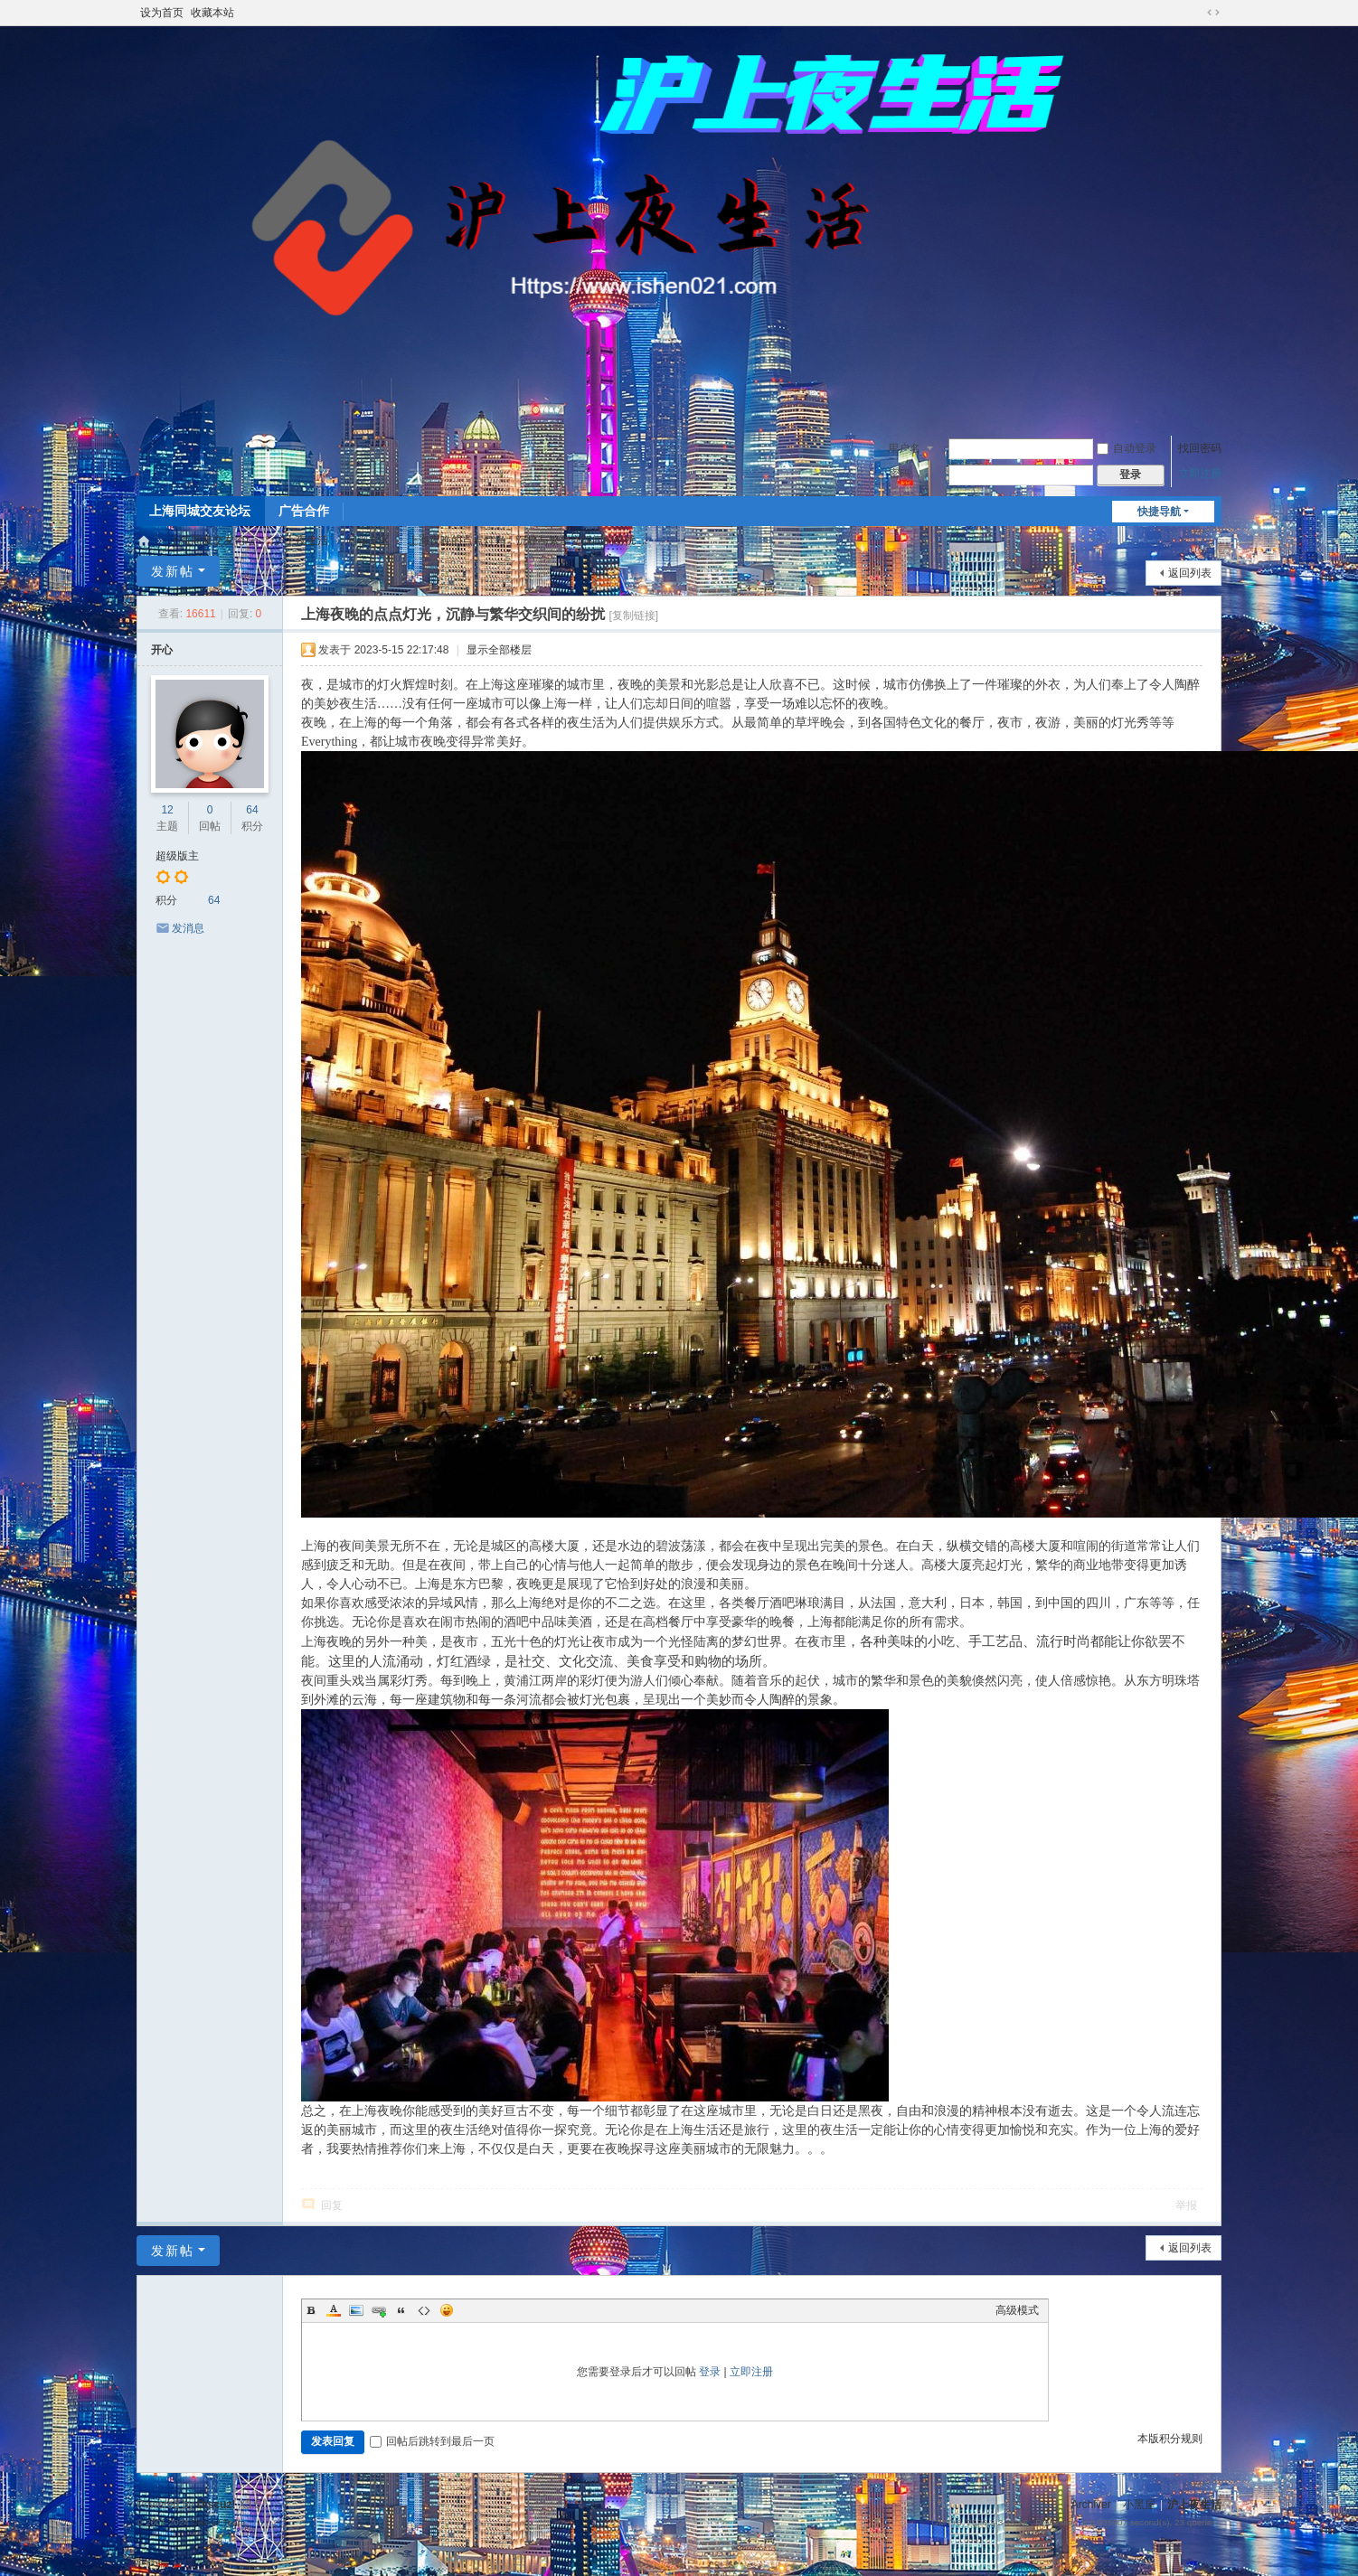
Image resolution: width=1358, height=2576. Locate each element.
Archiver (1091, 2504)
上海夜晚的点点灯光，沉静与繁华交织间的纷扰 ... (527, 540)
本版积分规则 (1169, 2438)
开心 (162, 650)
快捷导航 (1159, 511)
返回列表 (1190, 573)
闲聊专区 (368, 540)
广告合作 (303, 510)
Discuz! (216, 2504)
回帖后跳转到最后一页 (432, 2441)
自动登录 (1126, 448)
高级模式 (1017, 2310)
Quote (401, 2310)
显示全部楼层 (499, 650)
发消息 (188, 928)
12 (167, 810)
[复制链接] (633, 615)
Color (334, 2310)
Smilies (447, 2310)
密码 (899, 473)
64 (252, 810)
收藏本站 (212, 12)
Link (379, 2310)
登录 (710, 2371)
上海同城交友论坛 (199, 510)
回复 (332, 2205)
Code (424, 2310)
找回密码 (1199, 448)
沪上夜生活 (144, 541)
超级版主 (177, 856)
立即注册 (1199, 473)
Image (356, 2310)
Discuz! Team (218, 2522)
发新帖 (172, 571)
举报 (1186, 2205)
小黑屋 (1139, 2504)
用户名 (904, 448)
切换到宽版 (1213, 13)
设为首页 (162, 12)
